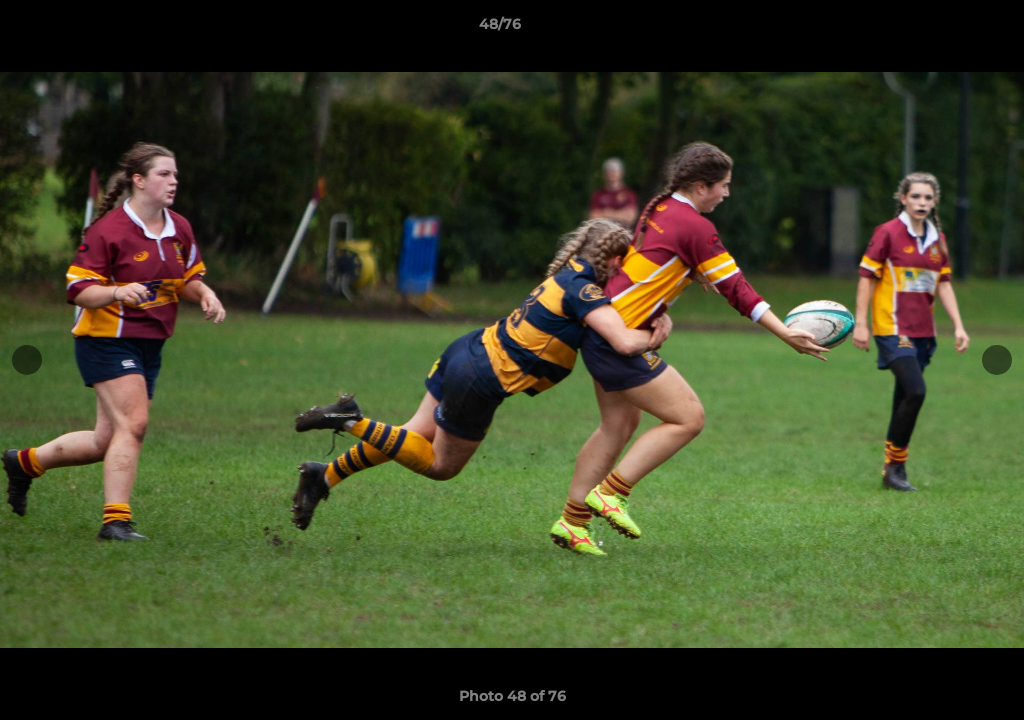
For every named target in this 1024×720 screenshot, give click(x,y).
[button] (940, 29)
